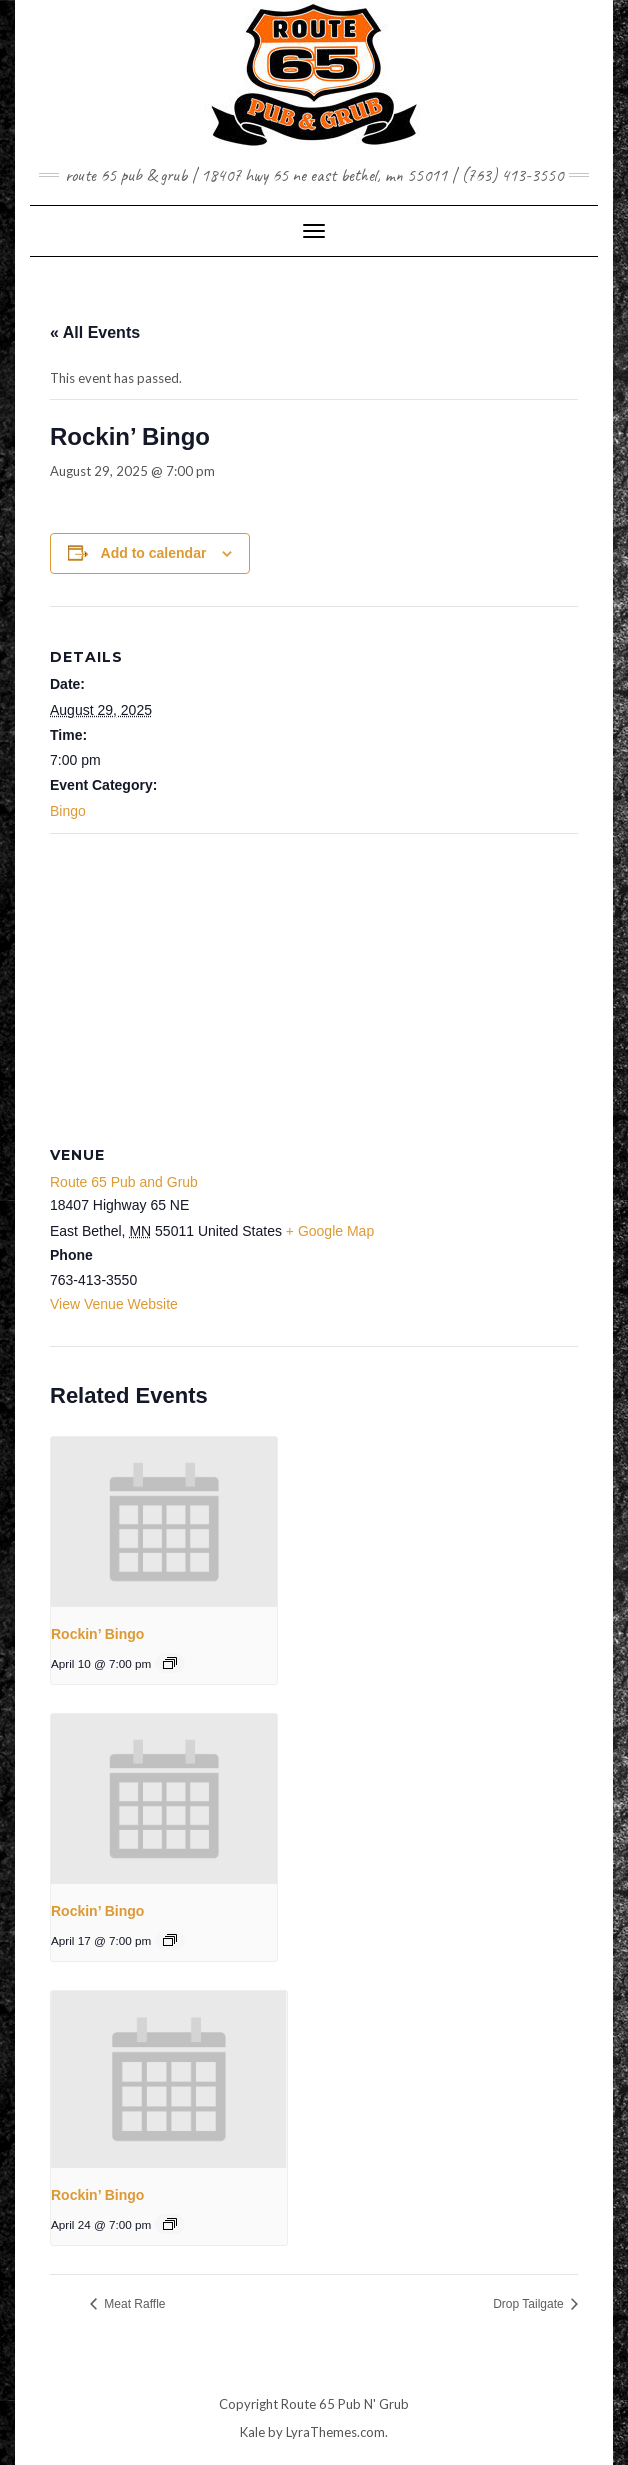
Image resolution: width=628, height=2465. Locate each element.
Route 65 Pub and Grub (124, 1182)
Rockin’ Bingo (97, 1634)
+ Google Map (330, 1231)
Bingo (68, 811)
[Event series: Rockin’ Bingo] (170, 1663)
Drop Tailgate (530, 2304)
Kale (252, 2432)
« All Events (95, 332)
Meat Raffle (133, 2304)
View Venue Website (114, 1304)
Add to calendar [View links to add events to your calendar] (154, 553)
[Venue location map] (314, 978)
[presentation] (164, 1522)
